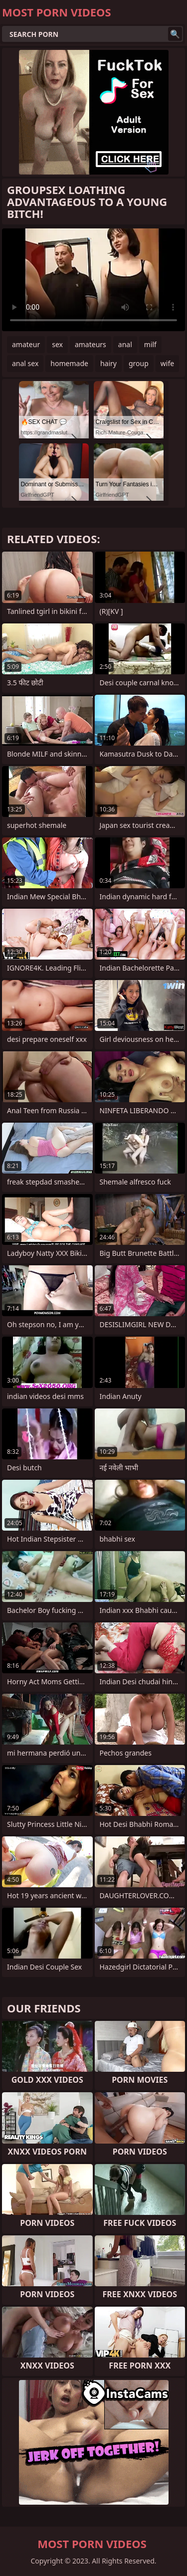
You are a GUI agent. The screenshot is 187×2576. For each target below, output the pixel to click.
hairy (108, 363)
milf (150, 344)
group (139, 363)
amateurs (90, 344)
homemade (69, 363)
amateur (26, 344)
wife (167, 363)
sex (57, 344)
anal (125, 344)
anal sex (25, 363)
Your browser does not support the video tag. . (93, 279)
